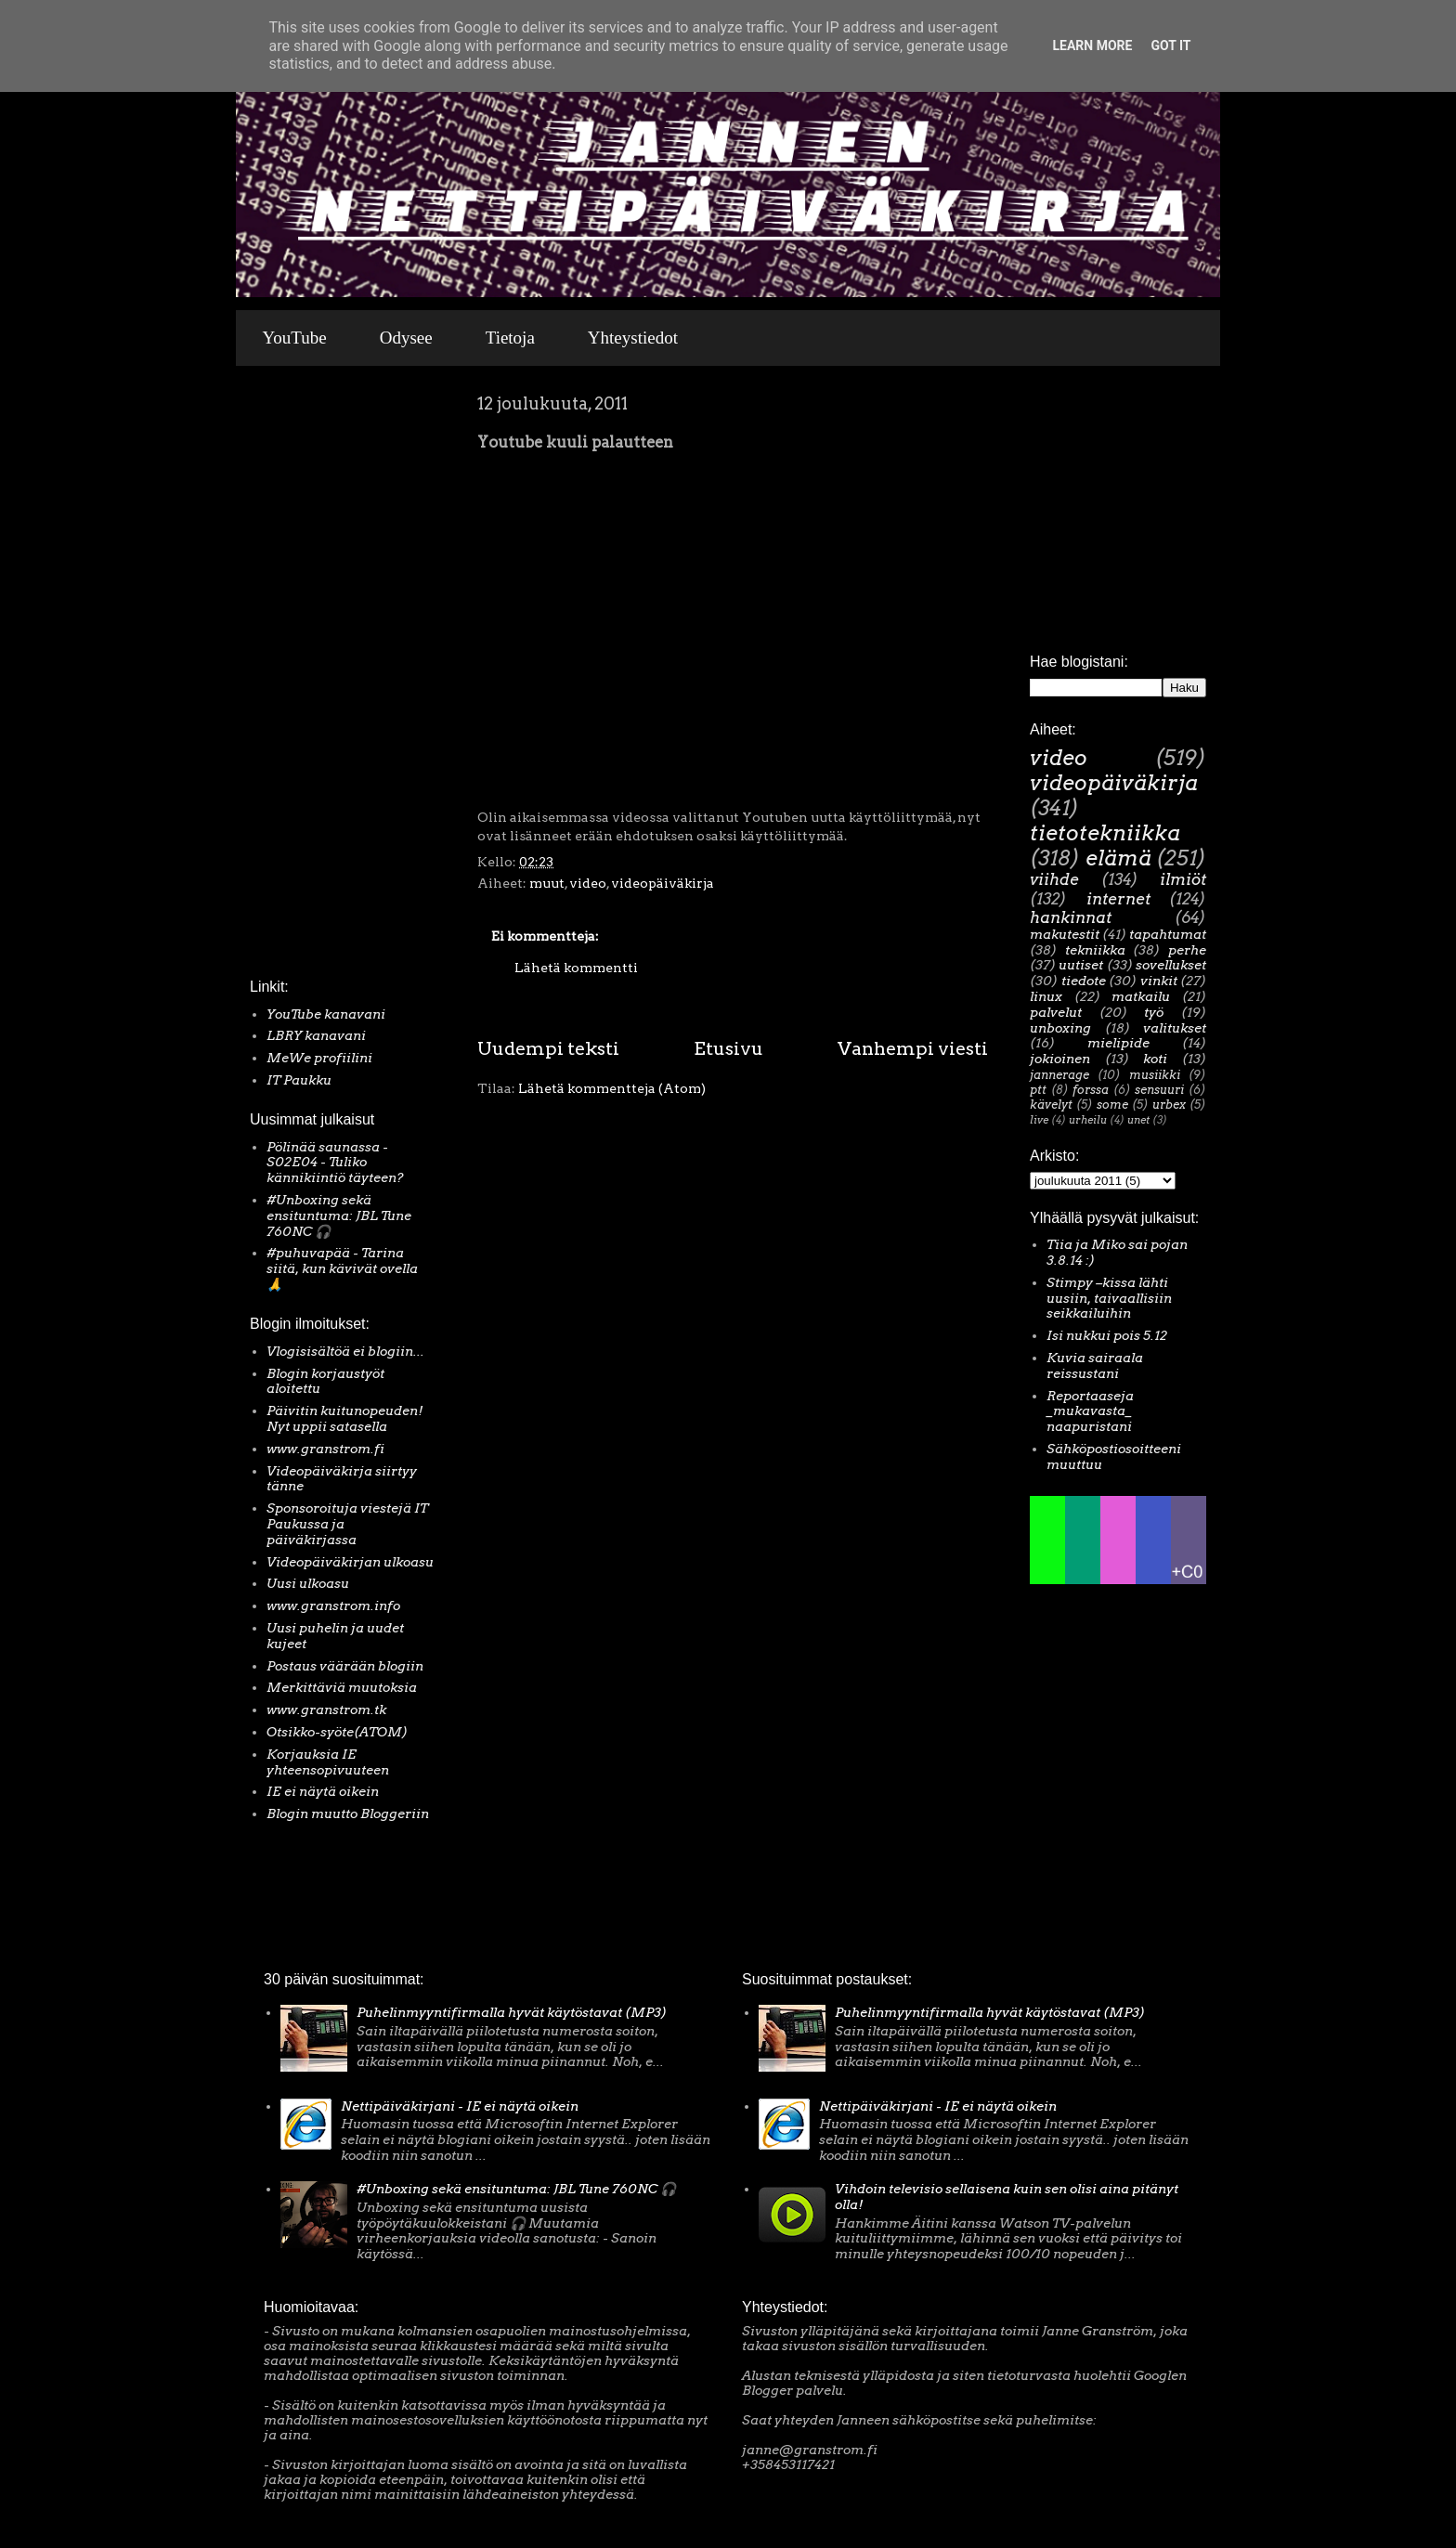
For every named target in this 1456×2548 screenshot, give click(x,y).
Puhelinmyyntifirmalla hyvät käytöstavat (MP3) (512, 2012)
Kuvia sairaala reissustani (1094, 1365)
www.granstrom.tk (326, 1709)
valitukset (1174, 1027)
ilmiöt (1183, 879)
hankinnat (1071, 917)
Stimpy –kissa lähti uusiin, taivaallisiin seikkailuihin (1109, 1298)
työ (1154, 1012)
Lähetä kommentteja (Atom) (612, 1088)
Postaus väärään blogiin (344, 1665)
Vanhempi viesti (913, 1048)
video (587, 883)
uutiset (1081, 964)
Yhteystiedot (633, 337)
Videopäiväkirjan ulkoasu (350, 1561)
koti (1155, 1058)
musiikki (1154, 1075)
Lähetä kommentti (576, 967)
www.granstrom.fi (325, 1448)
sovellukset (1171, 964)
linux (1046, 996)
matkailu (1141, 996)
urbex (1169, 1105)
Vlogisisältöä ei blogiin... (345, 1351)
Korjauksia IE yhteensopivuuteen (327, 1762)
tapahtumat (1167, 934)
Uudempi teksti (548, 1048)
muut (547, 883)
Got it (1170, 45)
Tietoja (510, 337)
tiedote (1083, 980)
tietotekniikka (1105, 833)
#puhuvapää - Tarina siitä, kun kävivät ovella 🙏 (342, 1268)
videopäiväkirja (662, 883)
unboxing (1060, 1027)
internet (1118, 899)
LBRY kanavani (316, 1035)
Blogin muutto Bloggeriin (347, 1813)
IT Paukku (299, 1079)
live (1039, 1119)
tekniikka (1095, 949)
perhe (1187, 949)
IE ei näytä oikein (322, 1791)
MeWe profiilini (319, 1057)
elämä (1118, 858)
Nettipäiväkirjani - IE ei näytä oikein (459, 2106)
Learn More (1092, 45)
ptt (1038, 1090)
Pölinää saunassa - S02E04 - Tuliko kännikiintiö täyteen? (335, 1162)
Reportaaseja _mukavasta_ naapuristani (1090, 1411)
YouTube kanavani (325, 1014)
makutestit (1064, 934)
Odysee (406, 337)
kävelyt (1051, 1105)
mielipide (1118, 1042)
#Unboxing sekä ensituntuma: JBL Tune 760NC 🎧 (338, 1215)
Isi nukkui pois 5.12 (1106, 1335)
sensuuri (1159, 1090)
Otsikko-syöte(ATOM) (337, 1731)
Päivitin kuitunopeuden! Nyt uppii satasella (344, 1418)
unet (1138, 1119)
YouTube (295, 337)
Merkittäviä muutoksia (341, 1687)
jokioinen (1060, 1058)
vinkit (1158, 980)
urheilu (1088, 1119)
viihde (1054, 879)
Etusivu (728, 1048)
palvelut (1056, 1012)
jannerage (1059, 1075)
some (1112, 1105)
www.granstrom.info (333, 1605)
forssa (1090, 1090)
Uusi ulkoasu (307, 1583)
